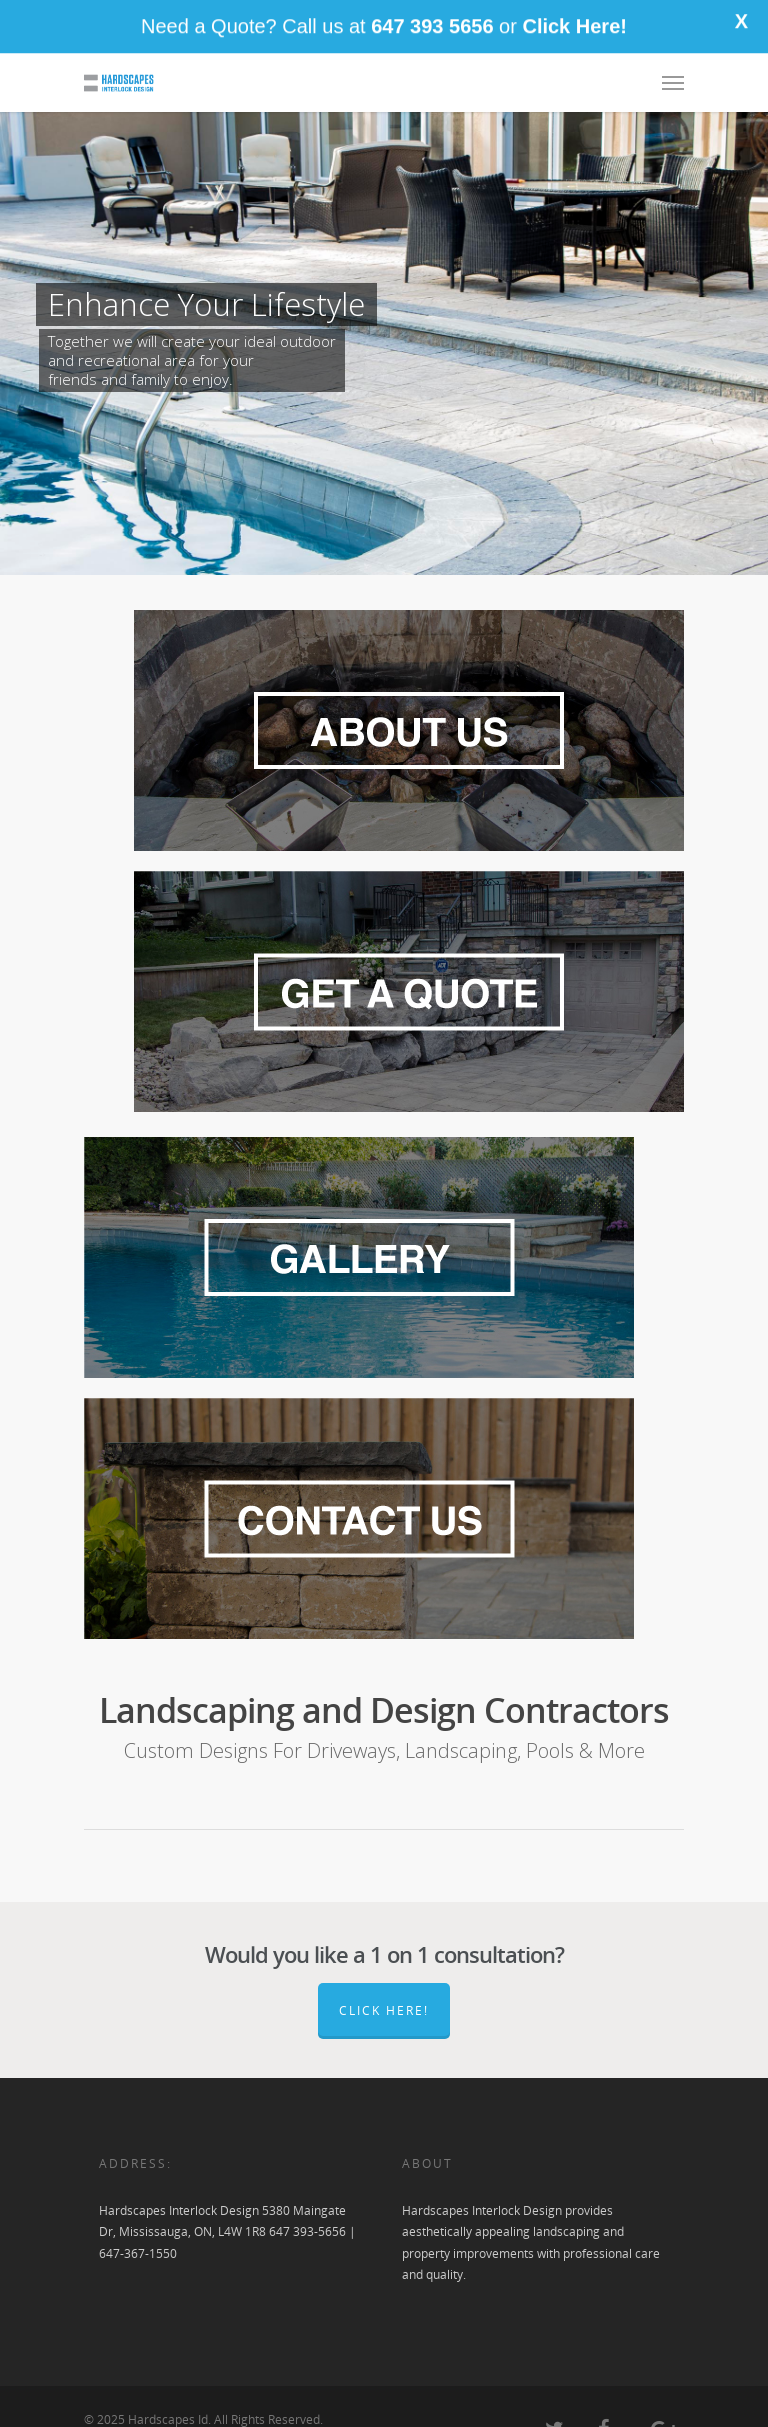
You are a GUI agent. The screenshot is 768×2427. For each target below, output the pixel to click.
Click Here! (574, 19)
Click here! (384, 2010)
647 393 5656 (432, 19)
